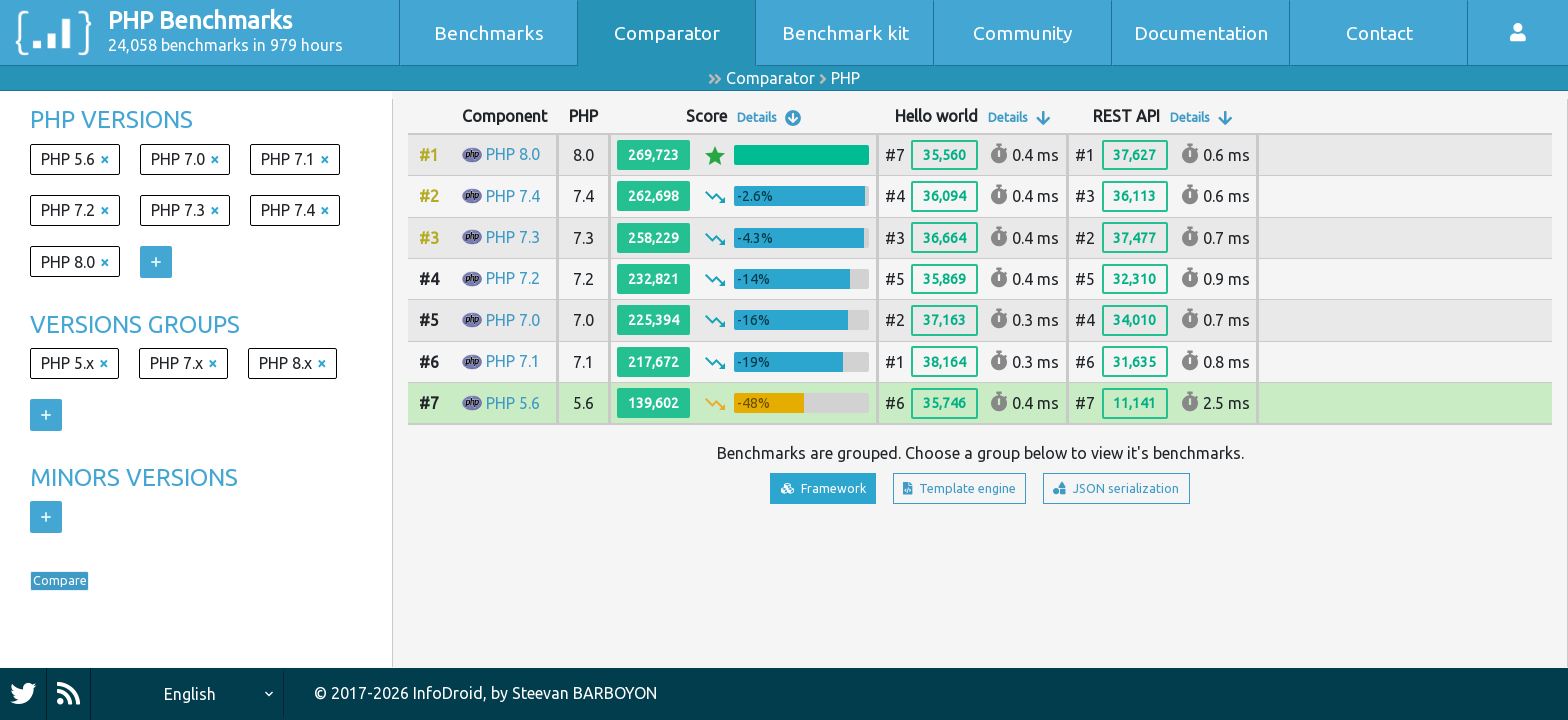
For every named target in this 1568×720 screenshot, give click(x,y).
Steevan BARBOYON (584, 693)
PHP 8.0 (513, 154)
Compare (76, 586)
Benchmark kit (845, 33)
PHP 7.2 (513, 278)
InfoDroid (448, 693)
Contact (1379, 33)
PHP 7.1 (513, 361)
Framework (786, 492)
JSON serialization (1148, 492)
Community (1023, 33)
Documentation (1201, 33)
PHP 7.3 (513, 237)
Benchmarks (489, 33)
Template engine (954, 492)
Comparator (667, 33)
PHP (845, 78)
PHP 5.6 (513, 403)
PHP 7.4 (513, 196)
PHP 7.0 (513, 320)
